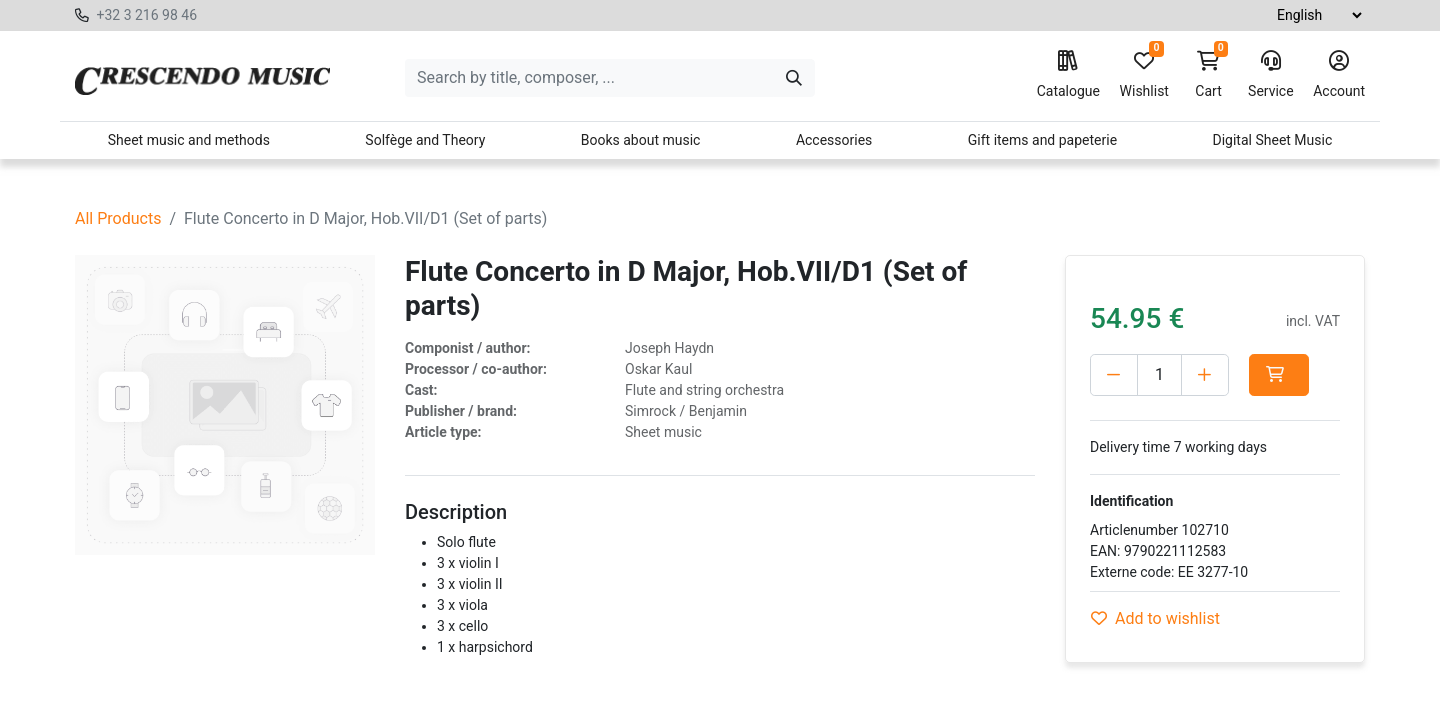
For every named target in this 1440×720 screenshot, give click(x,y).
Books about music (641, 140)
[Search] (794, 78)
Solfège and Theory (425, 140)
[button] (1279, 375)
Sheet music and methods (189, 140)
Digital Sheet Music (1273, 140)
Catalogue (1068, 75)
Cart (1209, 75)
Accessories (834, 140)
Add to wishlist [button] (1155, 618)
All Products (118, 218)
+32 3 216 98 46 (146, 15)
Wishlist (1144, 75)
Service (1271, 75)
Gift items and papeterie (1042, 140)
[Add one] (1205, 375)
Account (1339, 75)
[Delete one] (1114, 375)
